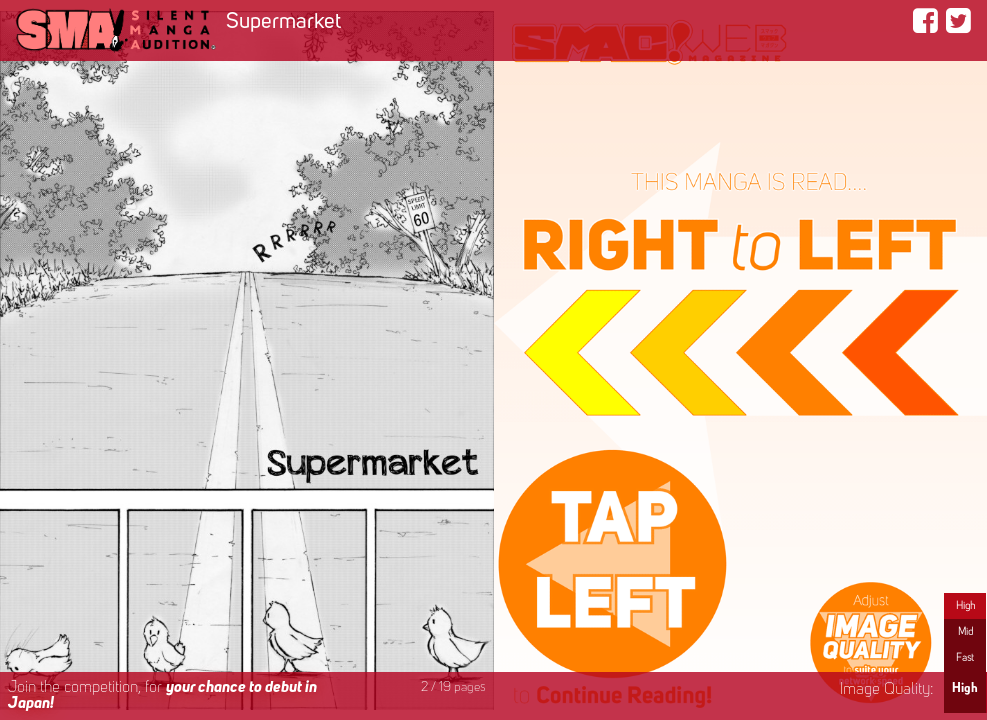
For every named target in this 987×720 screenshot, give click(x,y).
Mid (965, 632)
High (965, 606)
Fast (965, 658)
